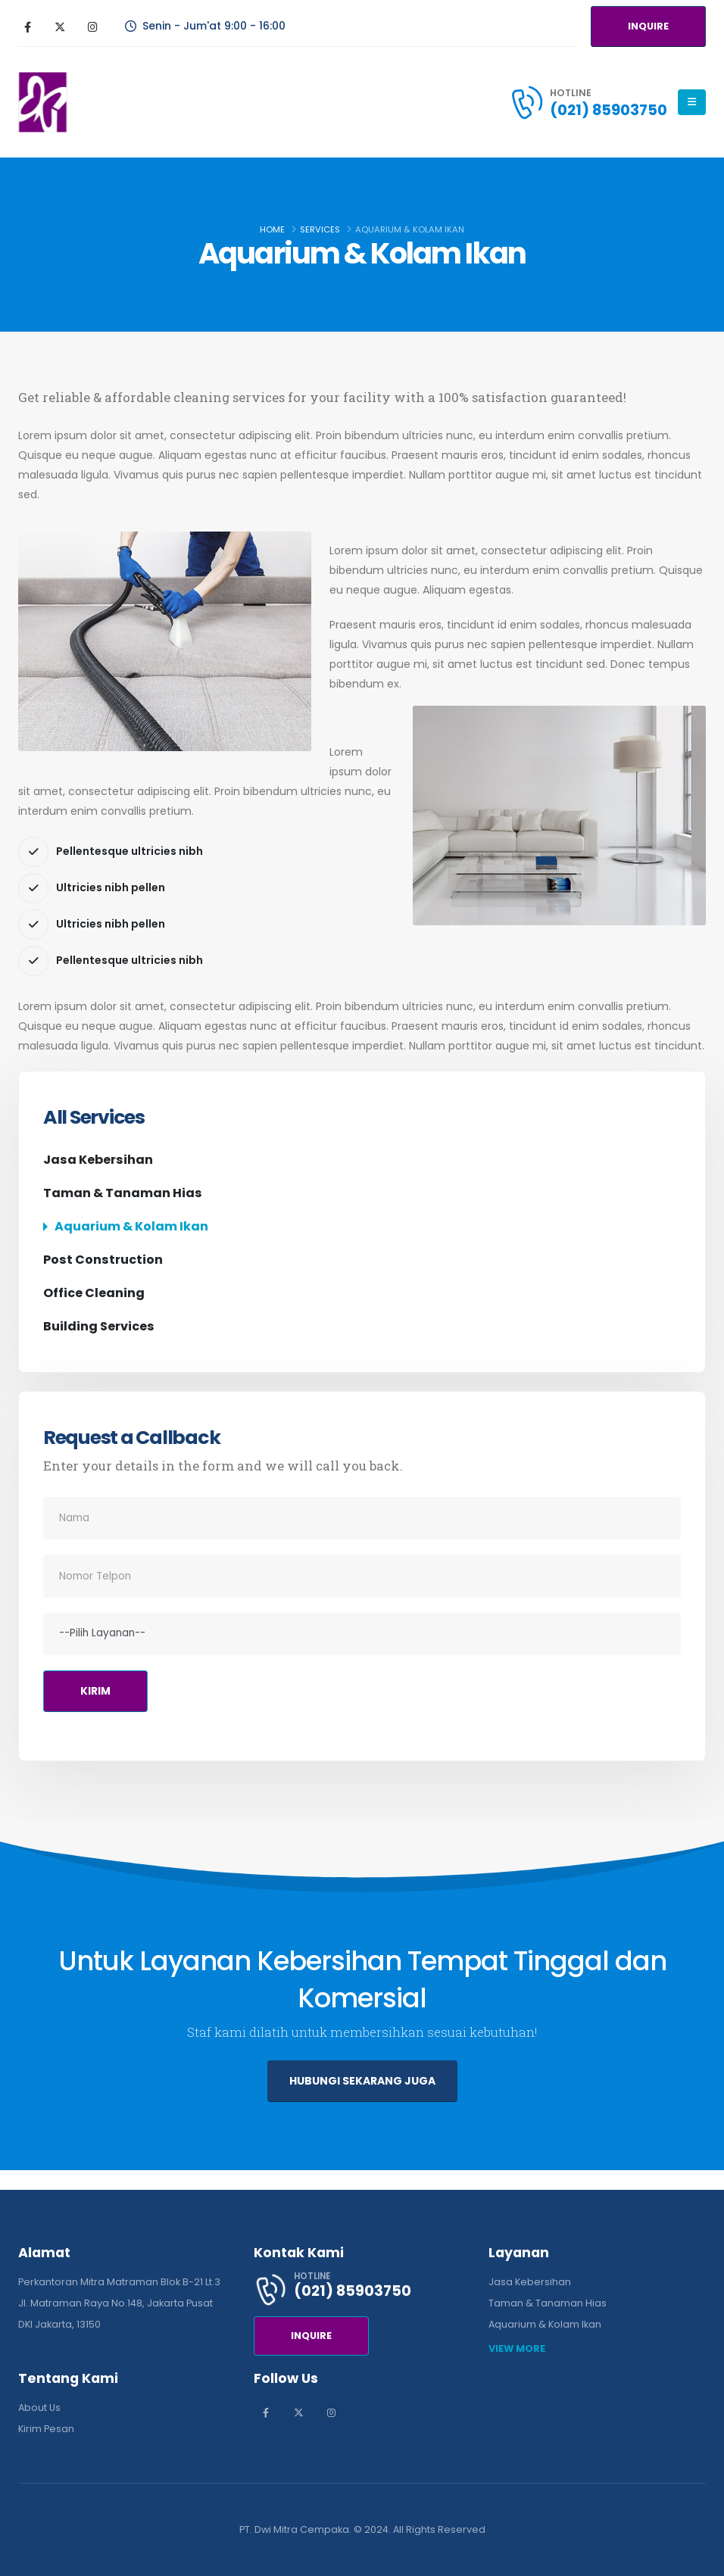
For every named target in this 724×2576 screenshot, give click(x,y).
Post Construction (103, 1259)
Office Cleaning (94, 1293)
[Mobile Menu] (692, 102)
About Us (39, 2407)
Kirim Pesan (46, 2428)
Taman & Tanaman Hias (122, 1193)
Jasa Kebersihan (98, 1159)
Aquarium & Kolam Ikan (131, 1226)
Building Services (98, 1326)
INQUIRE (648, 26)
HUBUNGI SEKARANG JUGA (362, 2080)
